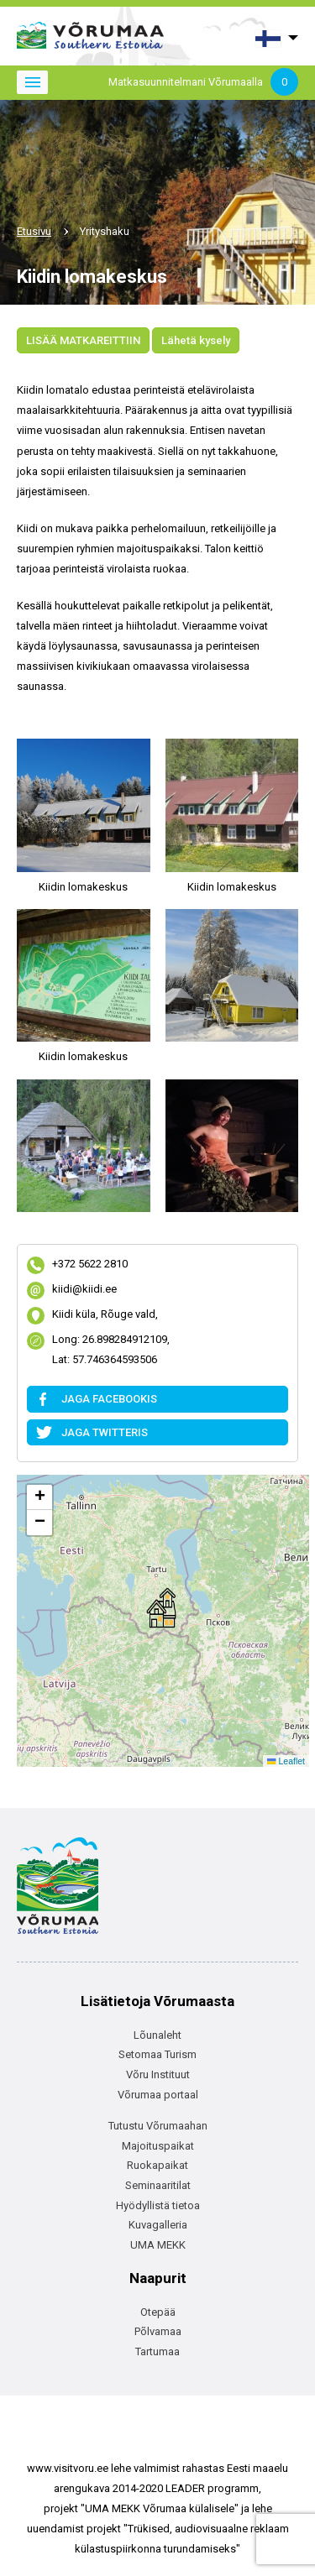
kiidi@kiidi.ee (84, 1290)
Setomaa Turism (157, 2054)
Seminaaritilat (158, 2185)
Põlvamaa (157, 2331)
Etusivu (34, 231)
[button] (161, 1607)
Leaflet (286, 1761)
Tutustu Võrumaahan (157, 2125)
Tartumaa (157, 2351)
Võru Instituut (158, 2074)
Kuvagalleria (158, 2224)
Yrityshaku (104, 231)
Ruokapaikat (157, 2165)
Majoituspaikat (158, 2146)
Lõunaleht (157, 2035)
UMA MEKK (158, 2245)
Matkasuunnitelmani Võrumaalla (203, 82)
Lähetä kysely (195, 340)
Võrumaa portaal (158, 2094)
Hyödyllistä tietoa (158, 2205)
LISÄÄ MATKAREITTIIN (83, 340)
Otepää (158, 2312)
